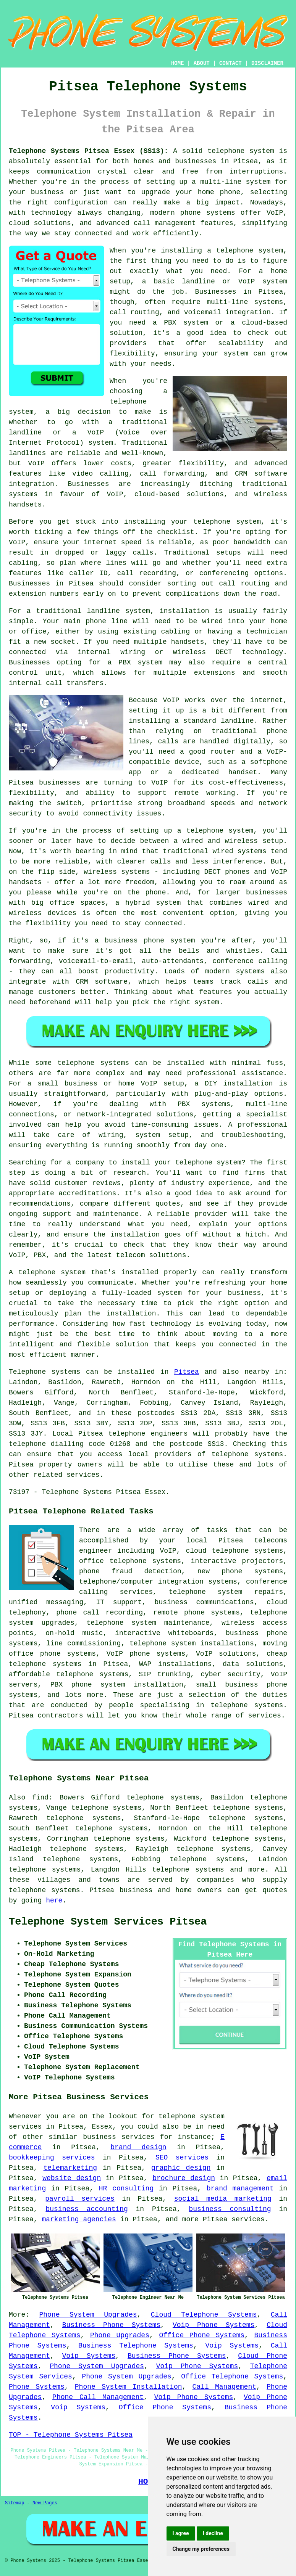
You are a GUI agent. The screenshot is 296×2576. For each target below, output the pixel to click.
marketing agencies (79, 2219)
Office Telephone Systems (232, 2376)
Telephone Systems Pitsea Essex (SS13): (88, 151)
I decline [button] (213, 2533)
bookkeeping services (52, 2157)
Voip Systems (232, 2345)
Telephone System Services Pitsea (108, 1922)
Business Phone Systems (111, 2325)
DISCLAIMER (267, 63)
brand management (240, 2188)
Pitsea (186, 1372)
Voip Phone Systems (213, 2325)
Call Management (224, 2387)
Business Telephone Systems (135, 2345)
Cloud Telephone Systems (204, 2315)
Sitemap (14, 2503)
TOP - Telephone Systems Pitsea (71, 2435)
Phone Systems (37, 2387)
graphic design (180, 2168)
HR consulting (126, 2188)
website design (71, 2178)
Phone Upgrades (119, 2335)
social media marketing (223, 2199)
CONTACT (230, 63)
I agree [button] (181, 2533)
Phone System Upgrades (88, 2315)
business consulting (230, 2209)
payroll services (80, 2199)
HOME (177, 63)
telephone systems (188, 1869)
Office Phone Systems (201, 2335)
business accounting (86, 2209)
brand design (138, 2147)
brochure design (183, 2178)
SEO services (182, 2157)
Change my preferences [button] (201, 2549)
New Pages (44, 2503)
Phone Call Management (98, 2397)
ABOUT (202, 63)
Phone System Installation (128, 2387)
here (54, 1900)
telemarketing (70, 2168)
